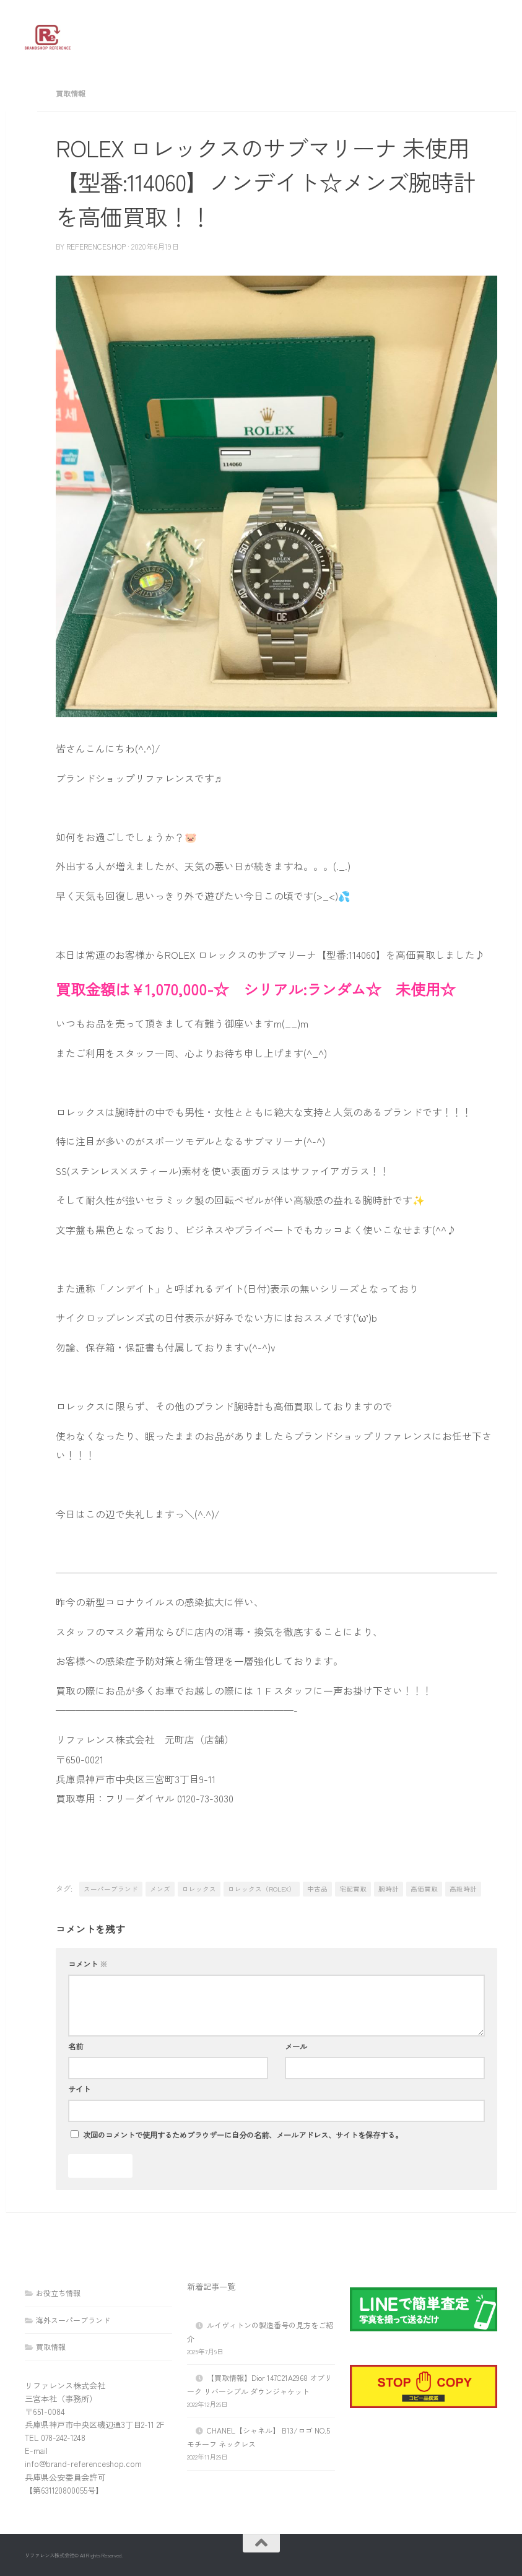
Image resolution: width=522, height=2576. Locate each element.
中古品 (317, 1888)
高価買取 (424, 1888)
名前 (75, 2046)
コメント (87, 1964)
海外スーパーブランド (73, 2320)
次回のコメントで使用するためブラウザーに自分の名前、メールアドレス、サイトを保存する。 (242, 2135)
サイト (79, 2089)
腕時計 (388, 1888)
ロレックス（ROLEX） (261, 1888)
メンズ (160, 1888)
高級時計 (463, 1888)
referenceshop (96, 246)
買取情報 (70, 93)
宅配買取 (353, 1888)
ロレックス (199, 1888)
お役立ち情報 (58, 2292)
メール (296, 2046)
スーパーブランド (111, 1888)
